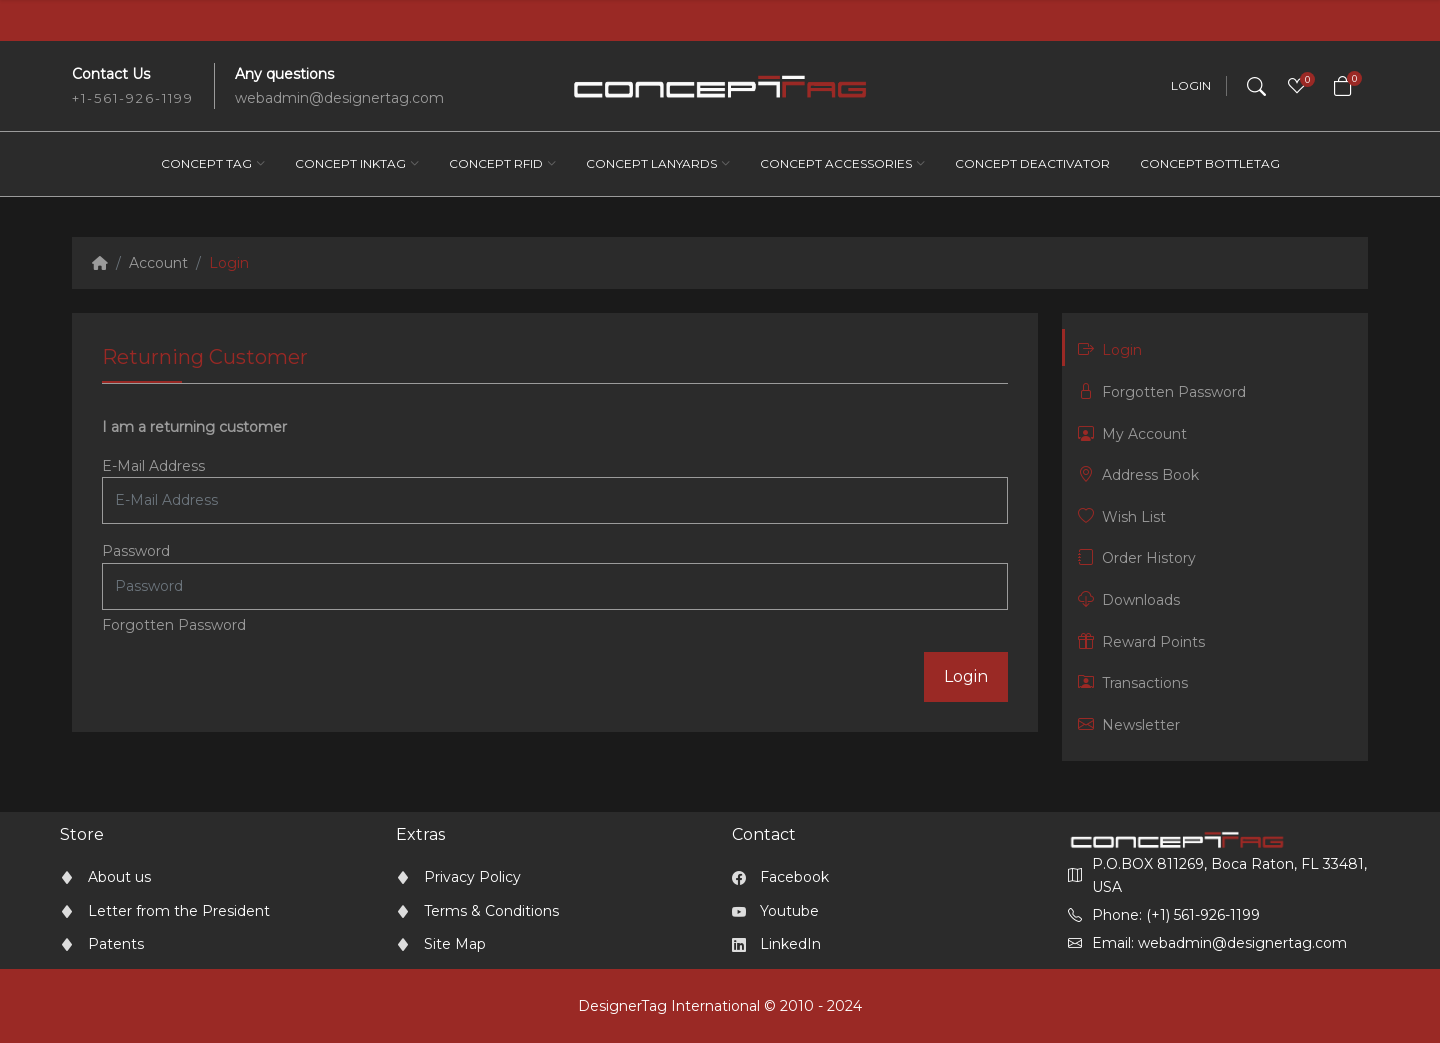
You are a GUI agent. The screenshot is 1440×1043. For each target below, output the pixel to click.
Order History (1137, 557)
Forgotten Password (174, 625)
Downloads (1129, 599)
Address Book (1138, 474)
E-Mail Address (153, 466)
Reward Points (1141, 641)
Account (158, 263)
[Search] (1256, 86)
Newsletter (1129, 724)
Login (1191, 86)
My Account (1132, 433)
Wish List (1122, 516)
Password (136, 551)
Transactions (1133, 682)
